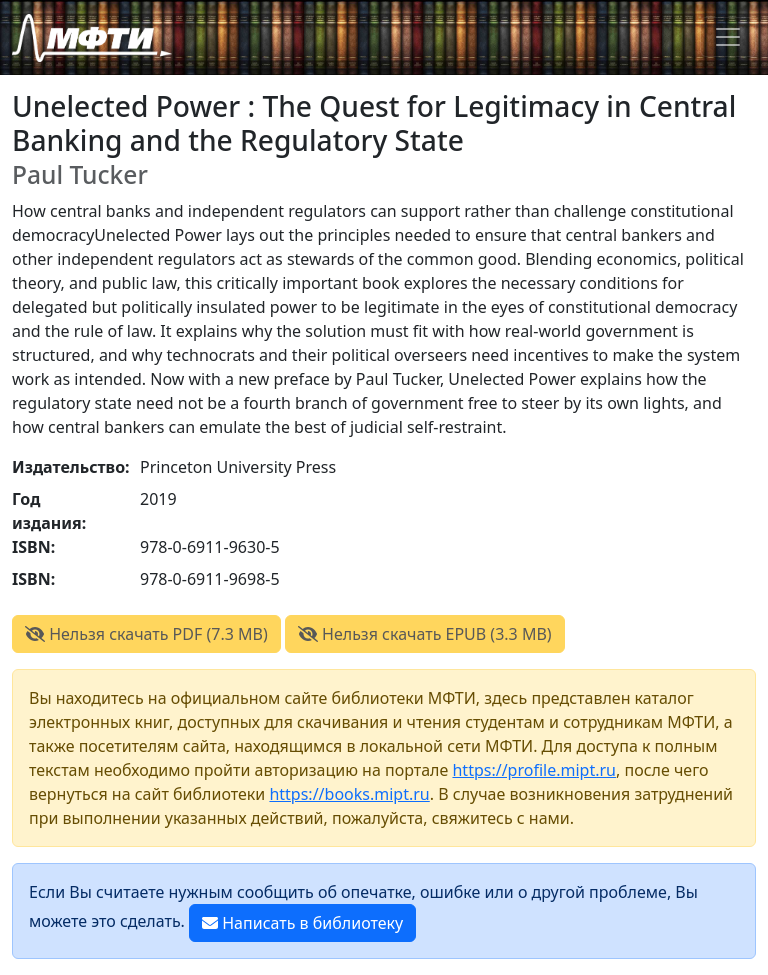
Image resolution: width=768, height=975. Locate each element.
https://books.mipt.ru (349, 794)
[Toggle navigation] (728, 37)
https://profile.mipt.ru (534, 770)
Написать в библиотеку (302, 923)
